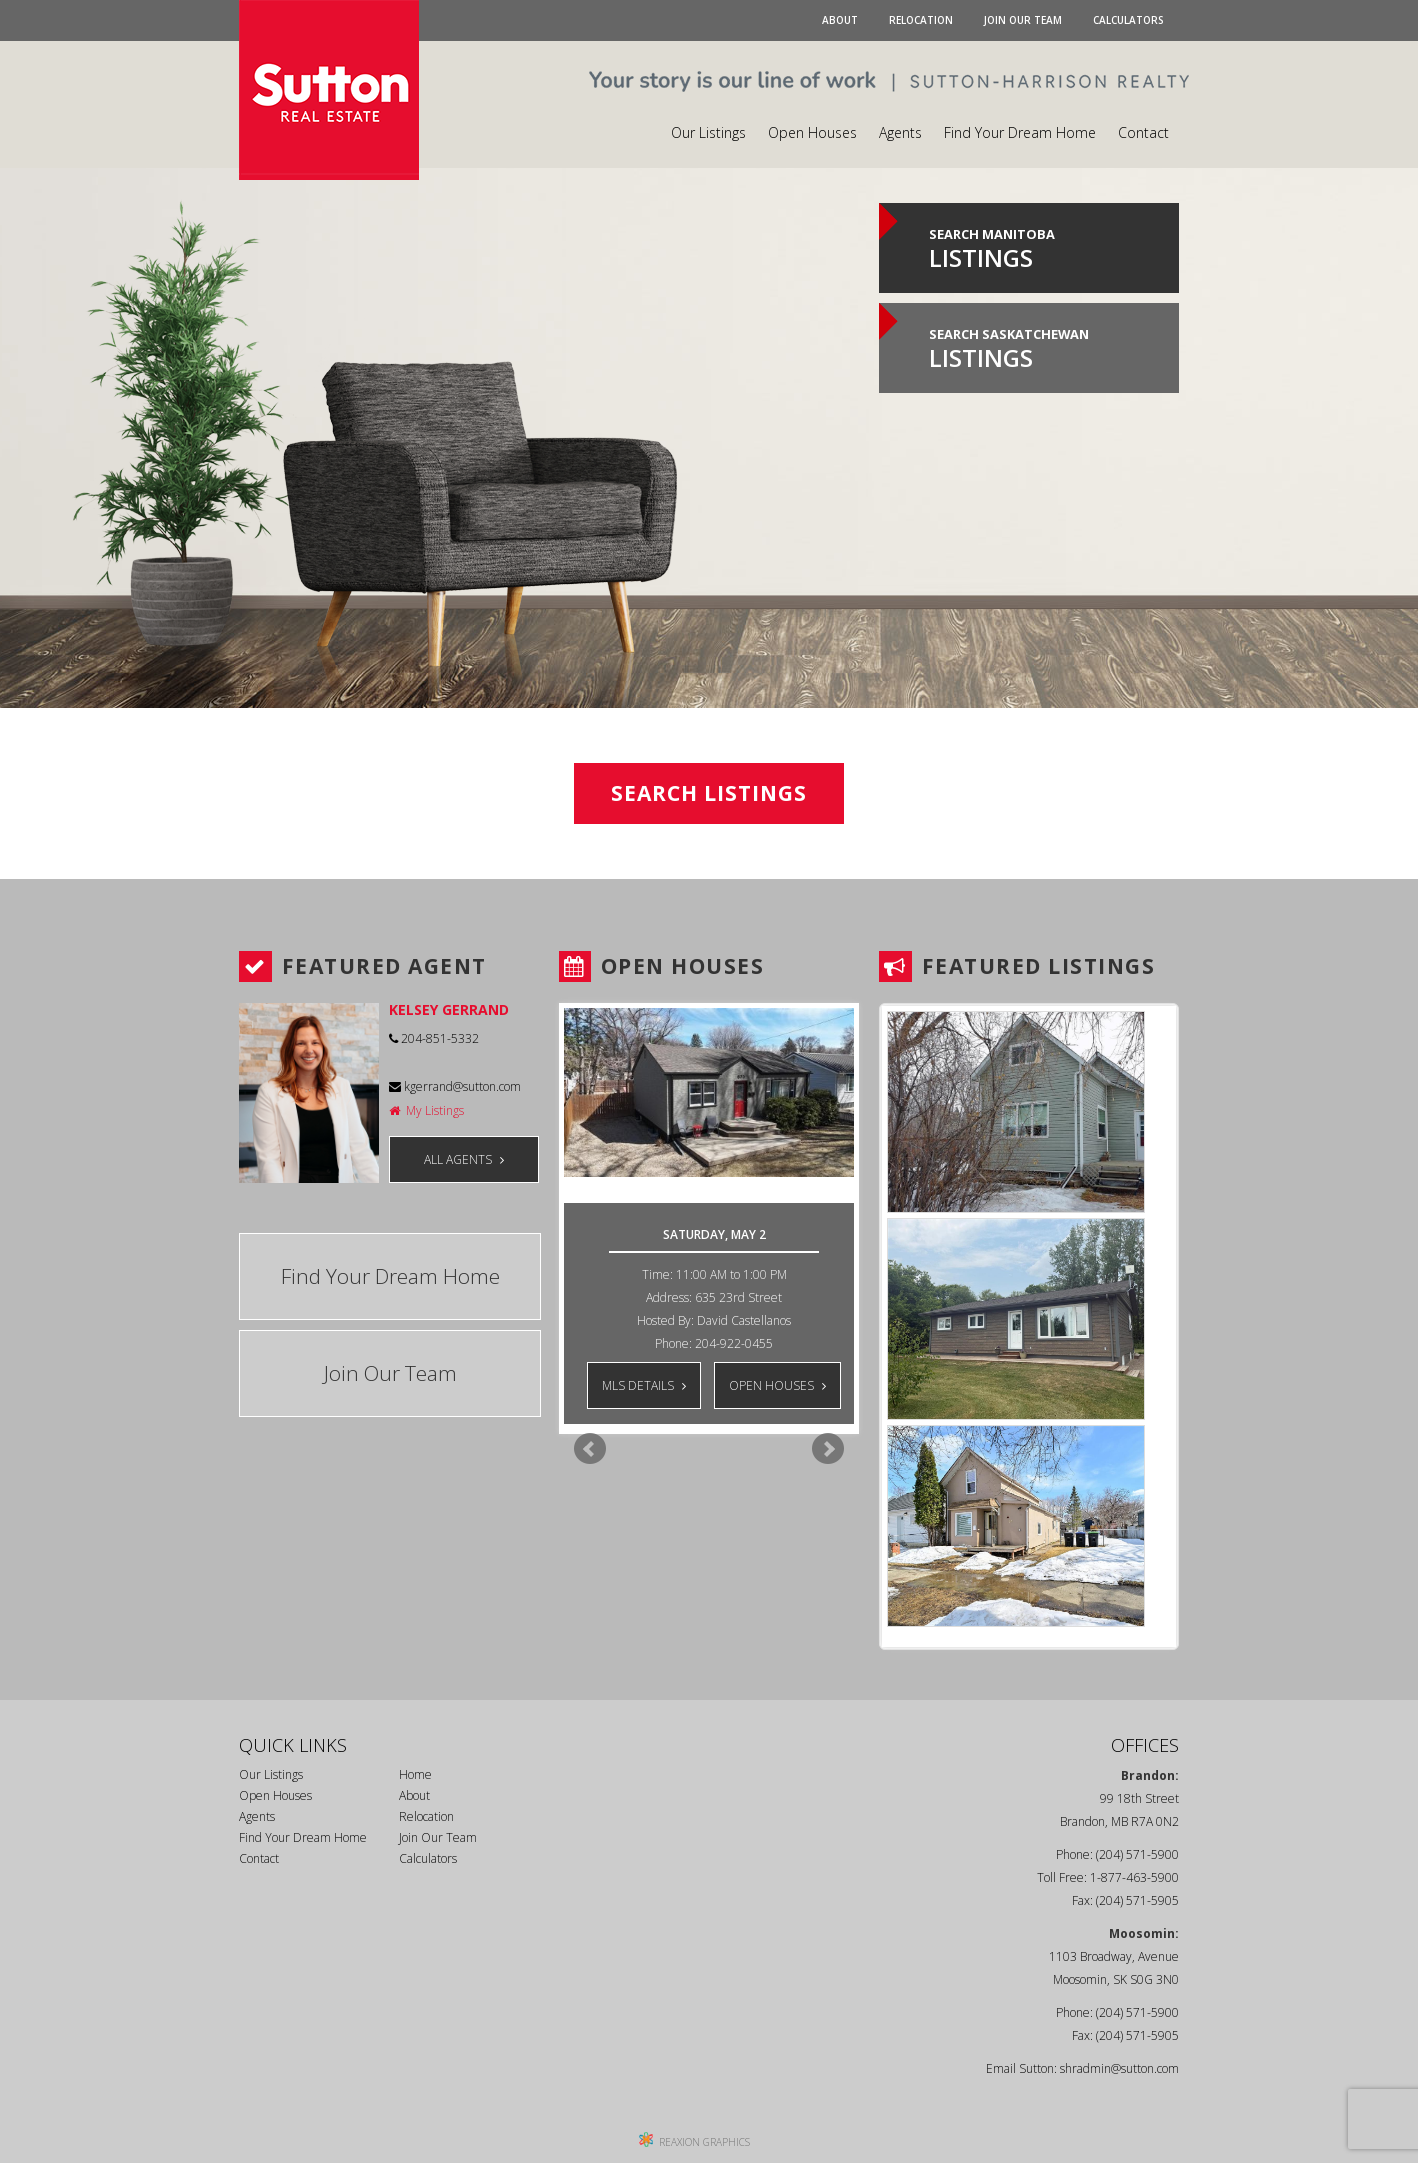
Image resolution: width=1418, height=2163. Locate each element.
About (840, 20)
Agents (900, 132)
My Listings (426, 1110)
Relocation (921, 20)
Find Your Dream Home (1020, 132)
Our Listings (708, 132)
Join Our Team (1023, 20)
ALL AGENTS (464, 1159)
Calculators (1128, 20)
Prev (590, 1449)
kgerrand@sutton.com (455, 1086)
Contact (1143, 132)
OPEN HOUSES (777, 1385)
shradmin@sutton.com (1119, 2068)
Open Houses (812, 132)
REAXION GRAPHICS (704, 2142)
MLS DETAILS (644, 1385)
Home (415, 1774)
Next (828, 1449)
